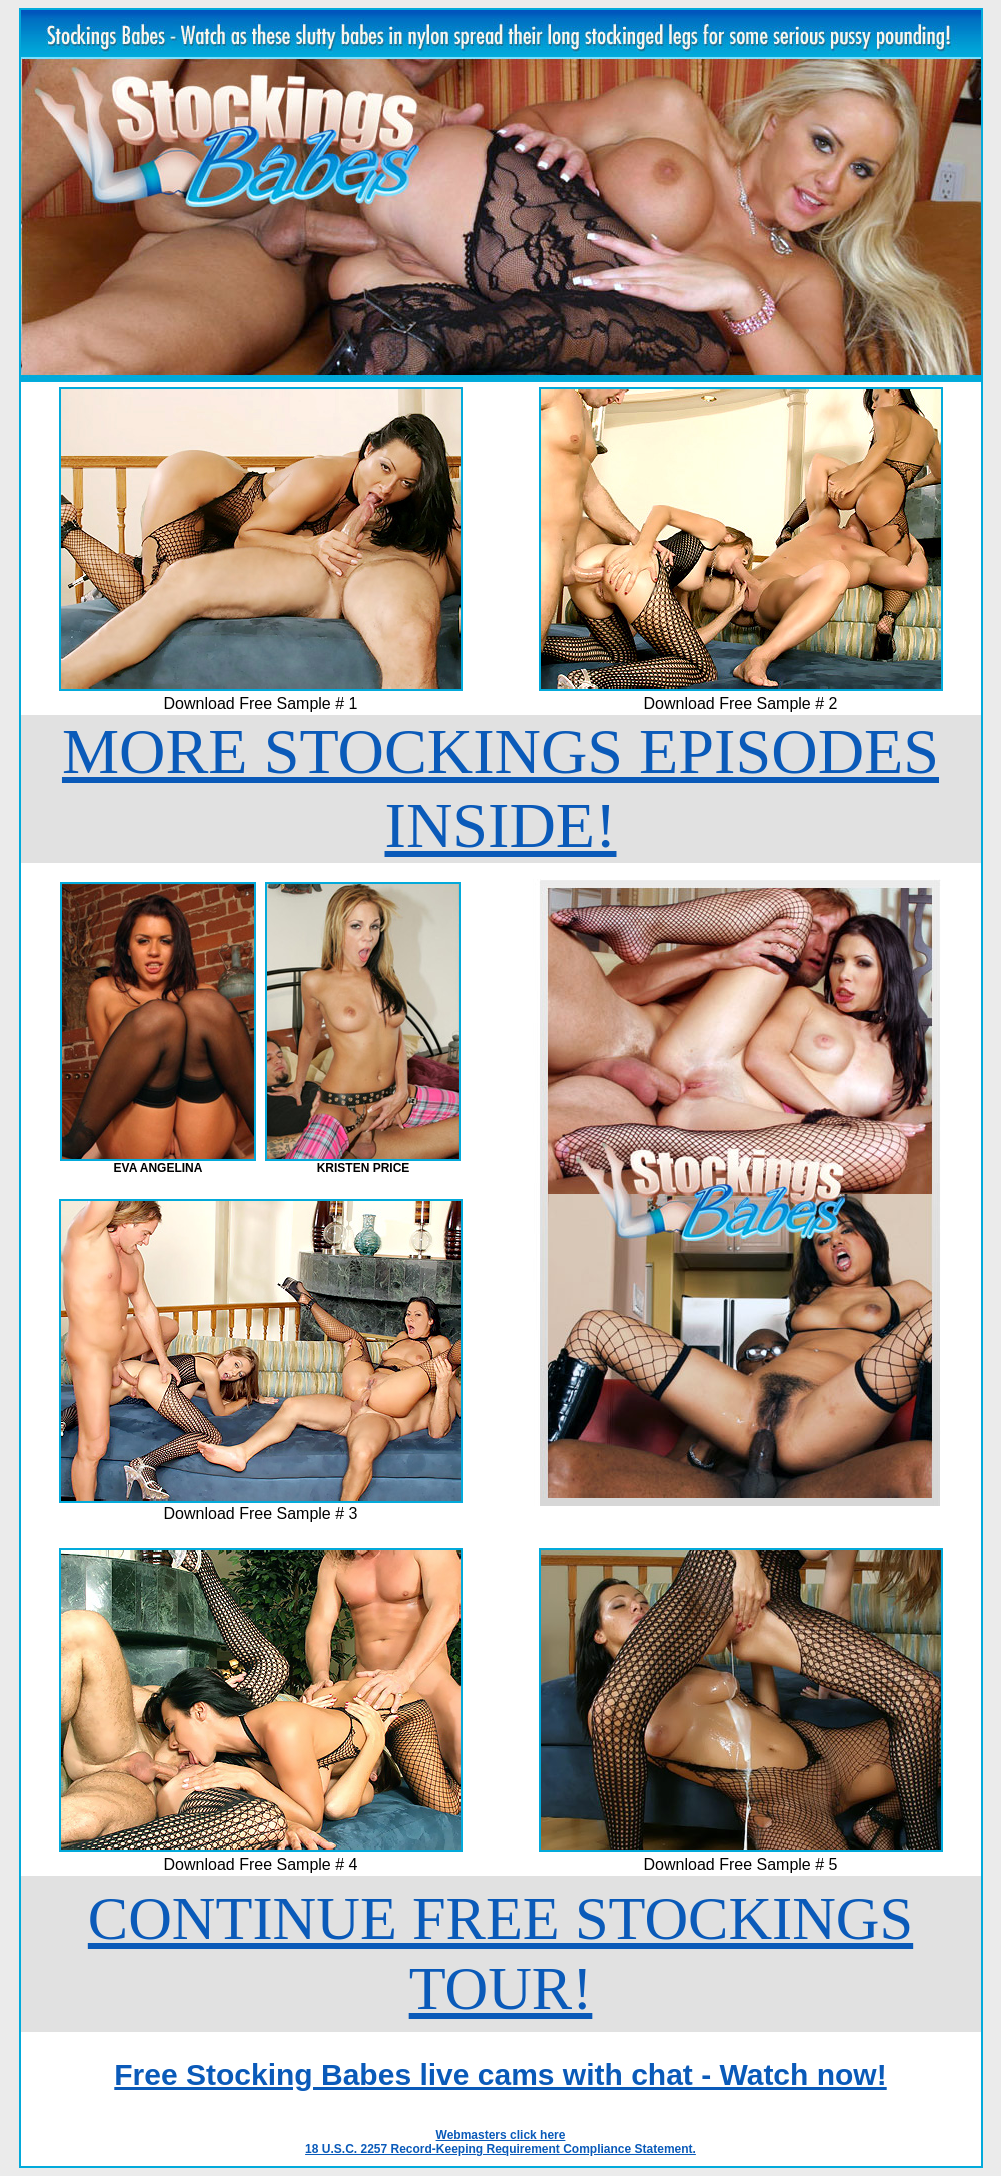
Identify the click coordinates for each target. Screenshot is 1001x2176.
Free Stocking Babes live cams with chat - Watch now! (500, 2074)
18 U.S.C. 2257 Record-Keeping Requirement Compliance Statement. (500, 2149)
